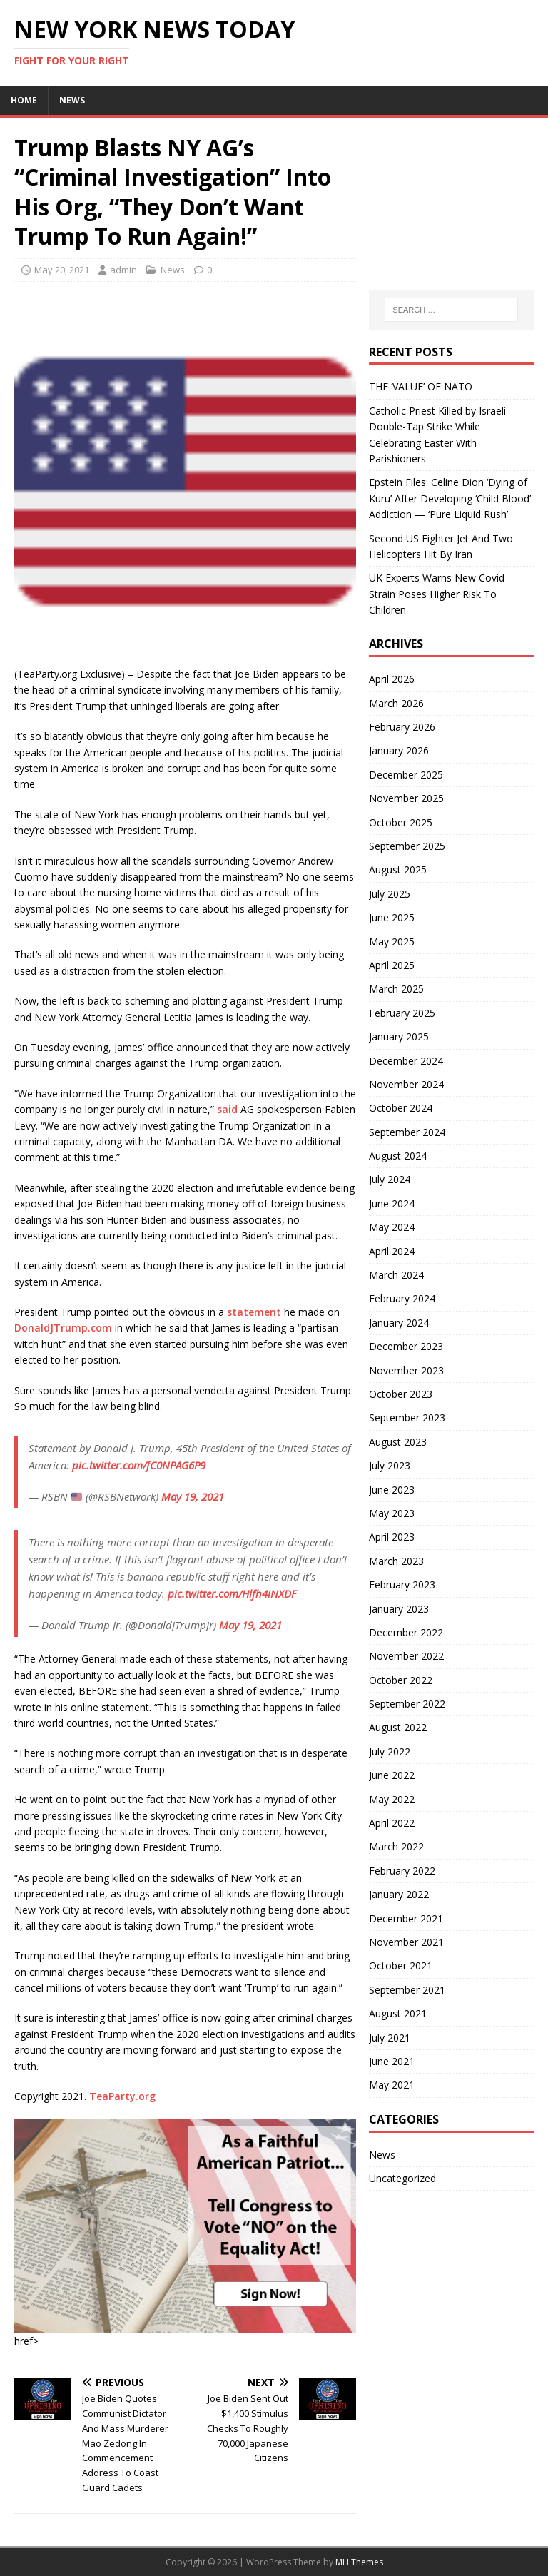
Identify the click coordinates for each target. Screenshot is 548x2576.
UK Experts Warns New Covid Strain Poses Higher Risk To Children (436, 594)
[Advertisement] (451, 204)
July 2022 (389, 1751)
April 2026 (392, 679)
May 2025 (392, 941)
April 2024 (392, 1251)
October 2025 (400, 822)
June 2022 (392, 1775)
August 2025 (398, 869)
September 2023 (407, 1417)
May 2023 (392, 1513)
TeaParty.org (122, 2096)
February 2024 (402, 1298)
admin (123, 269)
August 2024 (398, 1155)
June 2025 (392, 917)
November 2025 (406, 798)
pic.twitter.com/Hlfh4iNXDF (232, 1593)
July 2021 (389, 2037)
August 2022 (398, 1727)
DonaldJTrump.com (63, 1327)
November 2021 (406, 1942)
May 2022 (392, 1799)
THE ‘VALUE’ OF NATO (420, 386)
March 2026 (396, 703)
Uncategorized (402, 2178)
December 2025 (406, 774)
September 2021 (407, 1990)
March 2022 (396, 1846)
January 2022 (399, 1894)
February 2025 (402, 1013)
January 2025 (399, 1036)
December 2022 (406, 1632)
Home (24, 100)
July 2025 (389, 894)
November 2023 (406, 1370)
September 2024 (407, 1132)
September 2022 (407, 1703)
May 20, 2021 (61, 269)
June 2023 (392, 1489)
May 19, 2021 (192, 1496)
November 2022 (406, 1656)
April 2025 (392, 965)
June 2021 (392, 2061)
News (72, 100)
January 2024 (399, 1322)
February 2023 (402, 1584)
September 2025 (407, 846)
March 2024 (396, 1275)
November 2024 (406, 1084)
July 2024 (389, 1179)
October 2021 (400, 1965)
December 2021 (406, 1918)
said (227, 1109)
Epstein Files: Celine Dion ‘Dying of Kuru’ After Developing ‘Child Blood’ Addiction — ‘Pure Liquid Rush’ (450, 498)
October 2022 (400, 1680)
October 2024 (400, 1108)
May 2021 (392, 2084)
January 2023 (399, 1609)
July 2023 (389, 1465)
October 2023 (400, 1394)
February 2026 (402, 727)
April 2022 (392, 1823)
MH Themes (359, 2562)
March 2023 (396, 1561)
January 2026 (399, 750)
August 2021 (398, 2013)
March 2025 (396, 988)
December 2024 (406, 1061)
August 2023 (398, 1442)
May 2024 (392, 1227)
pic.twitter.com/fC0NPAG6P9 (139, 1465)
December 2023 (406, 1346)
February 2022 (402, 1870)
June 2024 (392, 1203)
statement (254, 1312)
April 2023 (392, 1536)
